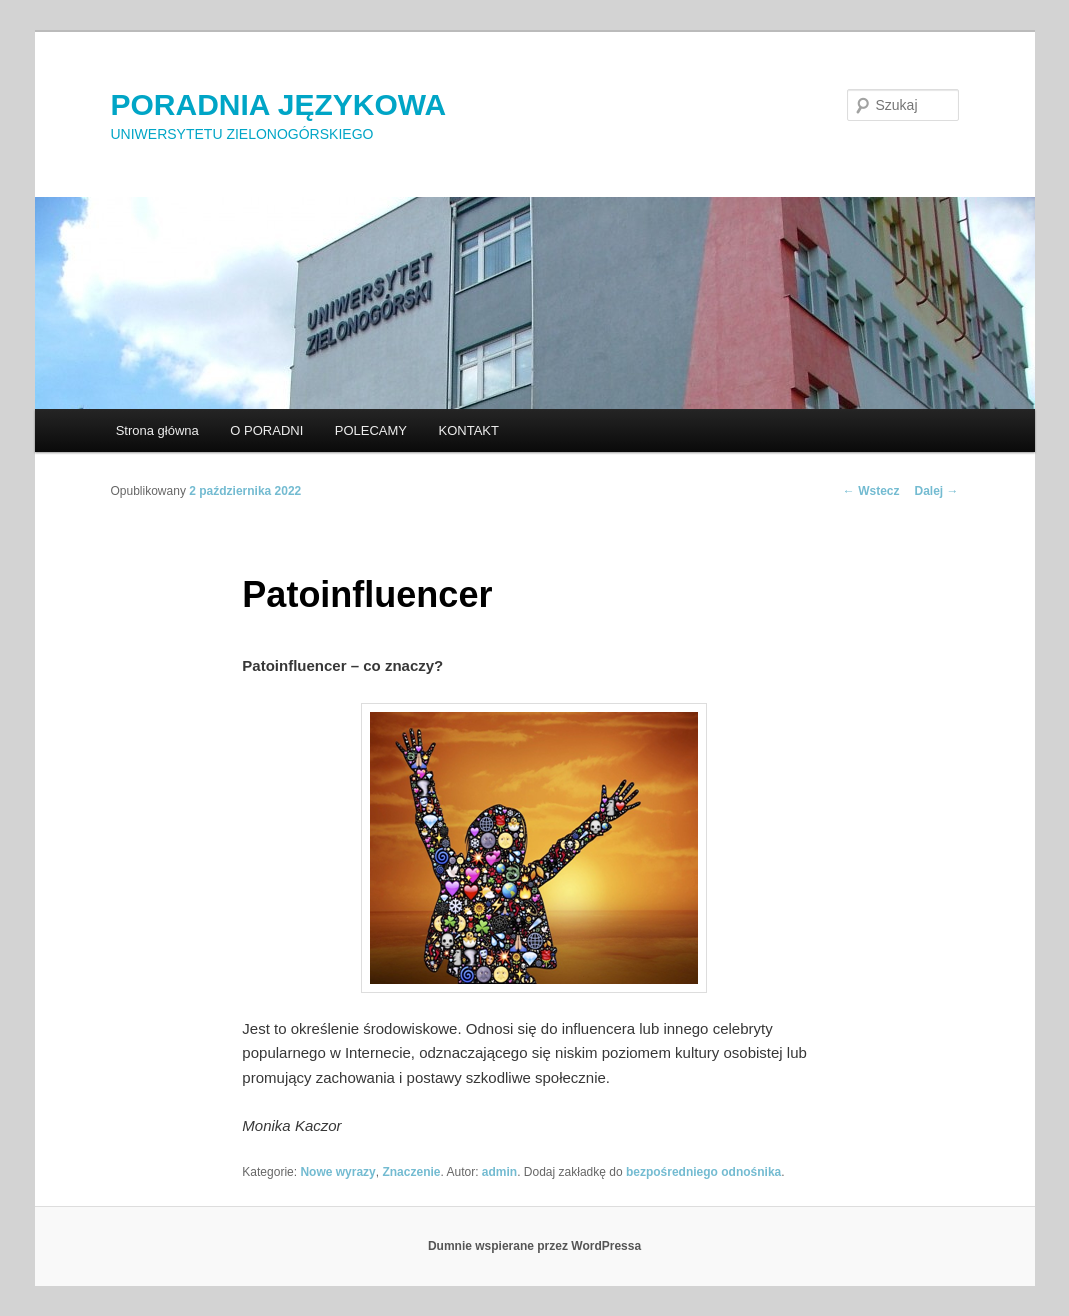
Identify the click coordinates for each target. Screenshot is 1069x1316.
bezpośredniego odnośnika (703, 1172)
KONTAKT (469, 430)
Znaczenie (411, 1172)
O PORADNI (266, 430)
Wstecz (871, 491)
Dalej (936, 491)
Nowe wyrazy (337, 1172)
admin (499, 1172)
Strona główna (157, 430)
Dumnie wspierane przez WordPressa (534, 1246)
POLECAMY (371, 430)
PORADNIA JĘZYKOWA (279, 104)
